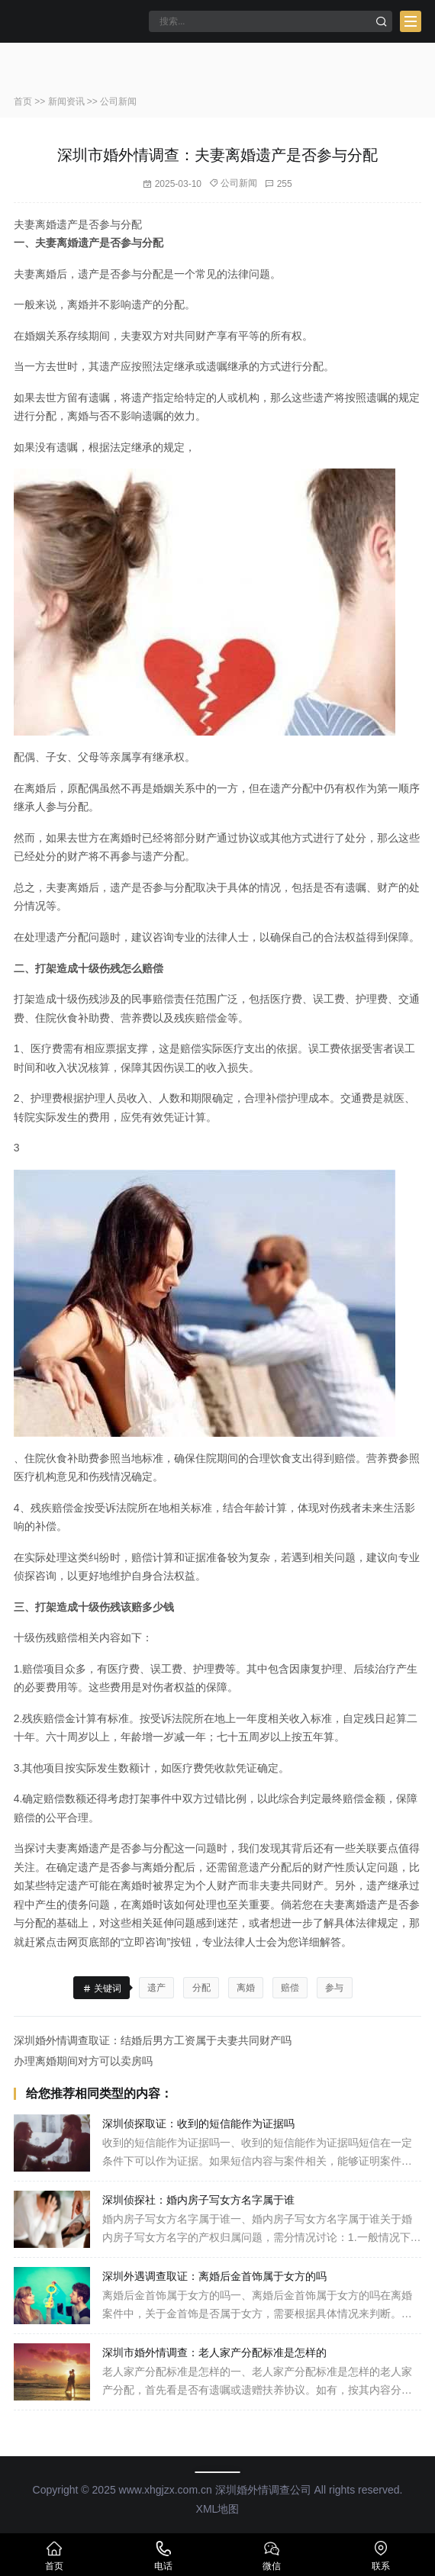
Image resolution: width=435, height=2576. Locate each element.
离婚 (246, 1987)
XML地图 (218, 2509)
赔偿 (290, 1987)
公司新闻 (118, 101)
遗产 (156, 1987)
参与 (334, 1987)
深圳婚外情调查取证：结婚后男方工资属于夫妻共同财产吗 (153, 2040)
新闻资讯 (66, 101)
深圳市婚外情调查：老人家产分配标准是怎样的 (214, 2352)
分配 (201, 1987)
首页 (23, 101)
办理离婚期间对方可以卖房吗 (83, 2061)
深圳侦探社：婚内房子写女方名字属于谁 (198, 2200)
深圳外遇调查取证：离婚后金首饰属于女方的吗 (214, 2276)
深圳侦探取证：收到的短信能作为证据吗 (198, 2123)
